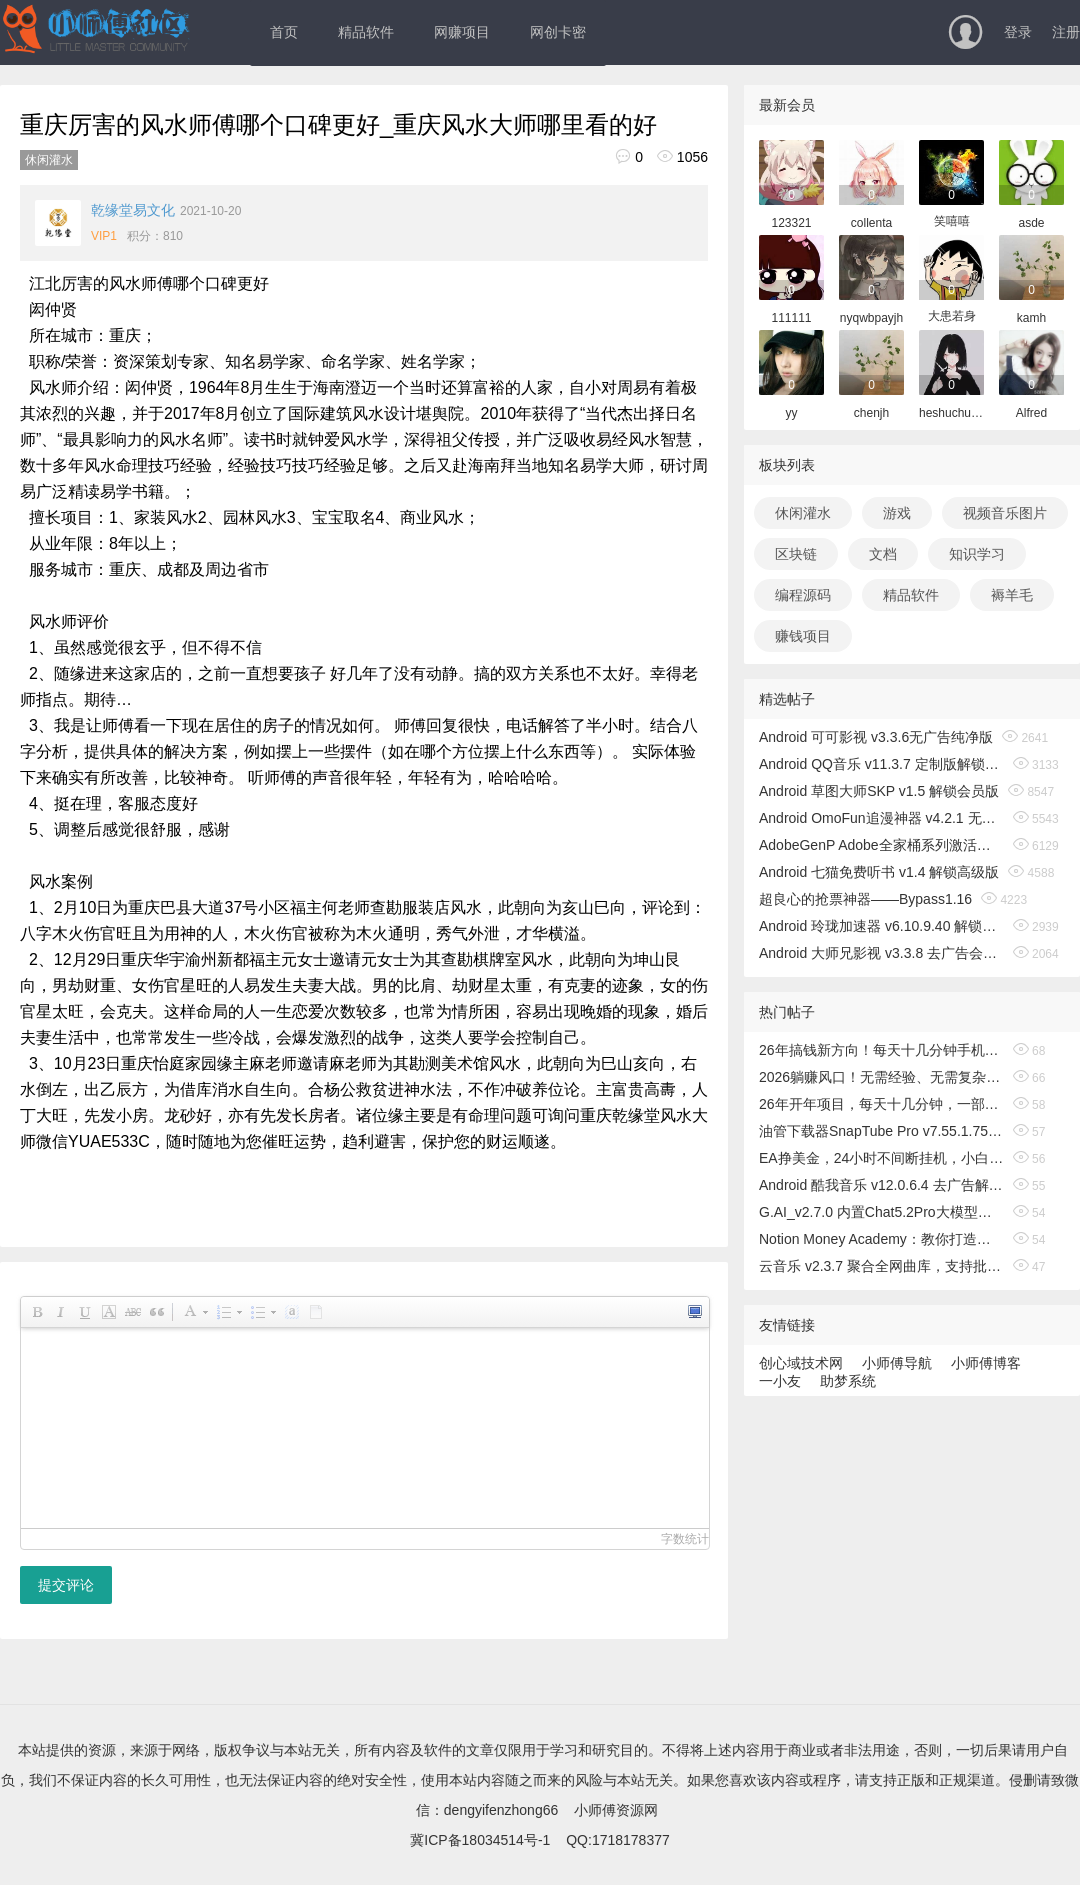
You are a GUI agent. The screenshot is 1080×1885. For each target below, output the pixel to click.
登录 (1018, 32)
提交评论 (66, 1585)
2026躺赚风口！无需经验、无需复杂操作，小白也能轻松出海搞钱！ (881, 1077)
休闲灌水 (49, 160)
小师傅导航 (897, 1363)
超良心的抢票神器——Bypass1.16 (865, 899)
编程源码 (803, 595)
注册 (1066, 32)
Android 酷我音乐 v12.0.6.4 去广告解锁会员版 (881, 1185)
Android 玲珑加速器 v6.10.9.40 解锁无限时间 (881, 926)
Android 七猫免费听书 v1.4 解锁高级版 (879, 872)
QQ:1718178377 (618, 1840)
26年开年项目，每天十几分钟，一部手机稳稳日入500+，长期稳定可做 (881, 1104)
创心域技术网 (801, 1363)
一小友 (780, 1381)
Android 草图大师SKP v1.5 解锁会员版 (879, 791)
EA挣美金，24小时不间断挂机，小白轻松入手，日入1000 (881, 1158)
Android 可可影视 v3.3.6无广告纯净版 (876, 737)
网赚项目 (462, 32)
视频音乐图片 (1005, 513)
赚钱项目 (803, 636)
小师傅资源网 (616, 1810)
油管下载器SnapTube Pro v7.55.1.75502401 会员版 (881, 1131)
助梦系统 (848, 1381)
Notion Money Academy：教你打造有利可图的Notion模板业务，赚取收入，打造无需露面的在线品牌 (881, 1239)
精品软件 (366, 32)
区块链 (796, 554)
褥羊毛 (1012, 595)
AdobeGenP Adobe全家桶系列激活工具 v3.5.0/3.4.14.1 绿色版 (881, 845)
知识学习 (977, 554)
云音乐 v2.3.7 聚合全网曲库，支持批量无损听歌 (881, 1266)
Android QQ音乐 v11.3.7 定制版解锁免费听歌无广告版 (881, 764)
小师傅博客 (986, 1363)
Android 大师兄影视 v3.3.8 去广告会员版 (881, 953)
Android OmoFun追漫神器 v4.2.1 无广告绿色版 (881, 818)
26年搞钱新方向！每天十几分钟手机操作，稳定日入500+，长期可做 (881, 1050)
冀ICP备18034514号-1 (480, 1840)
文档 (883, 554)
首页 (284, 32)
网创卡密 (558, 32)
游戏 (897, 513)
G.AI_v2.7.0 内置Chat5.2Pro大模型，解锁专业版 (881, 1212)
